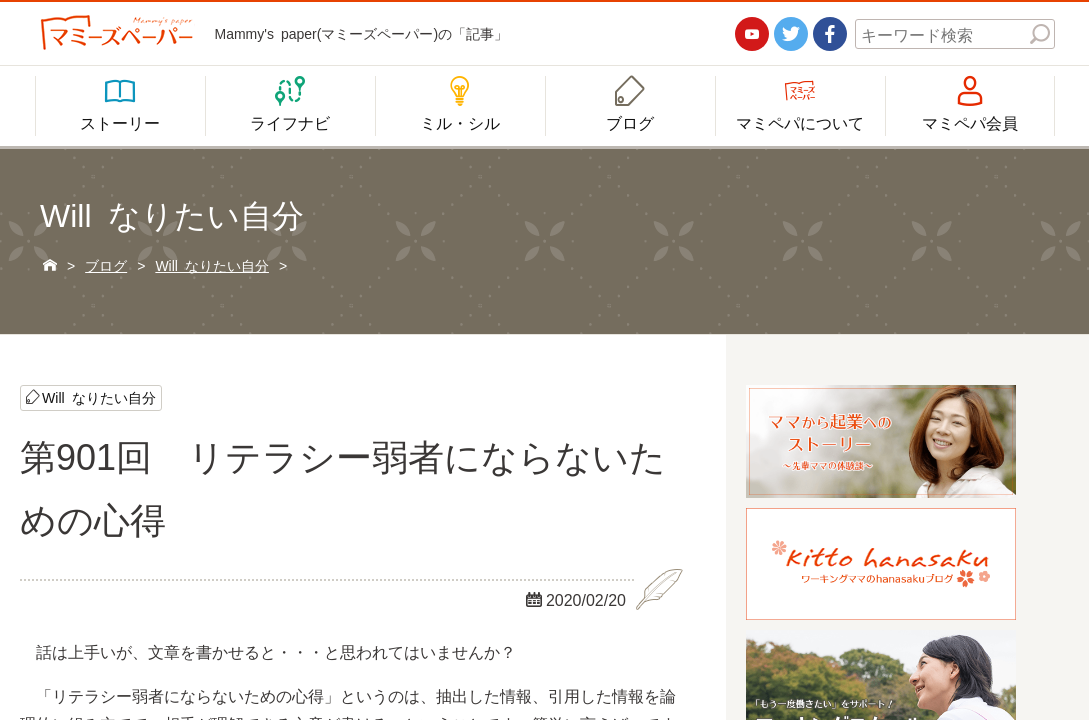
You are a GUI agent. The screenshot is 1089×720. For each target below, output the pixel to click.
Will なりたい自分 (99, 397)
